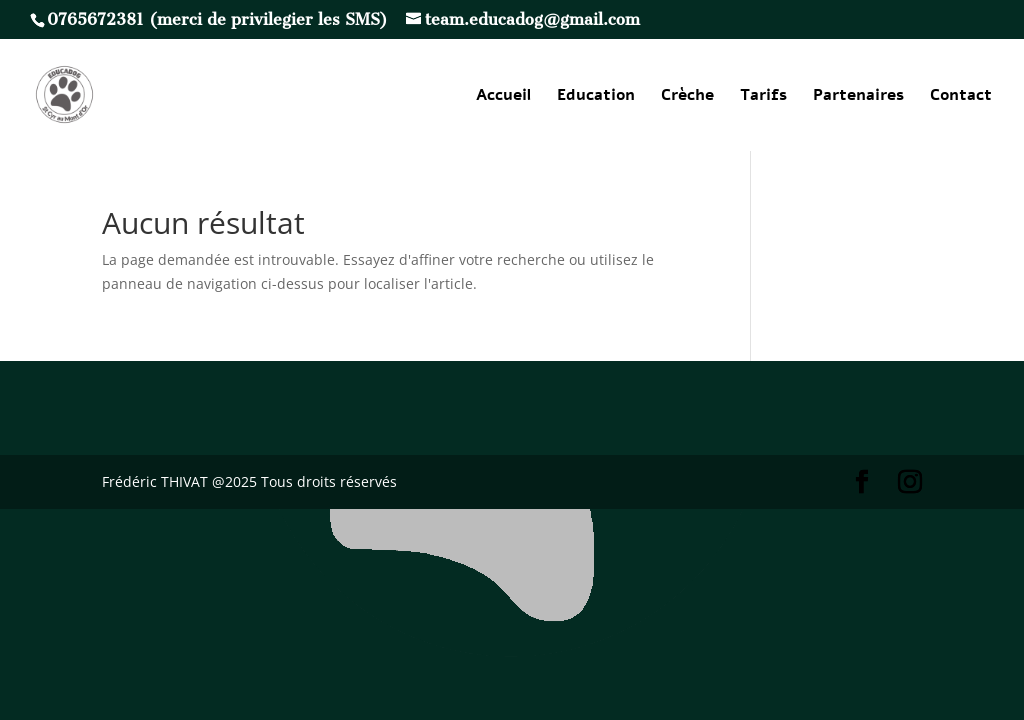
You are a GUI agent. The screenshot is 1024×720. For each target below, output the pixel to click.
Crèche (687, 97)
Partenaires (858, 97)
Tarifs (763, 97)
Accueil (503, 97)
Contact (961, 97)
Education (596, 97)
